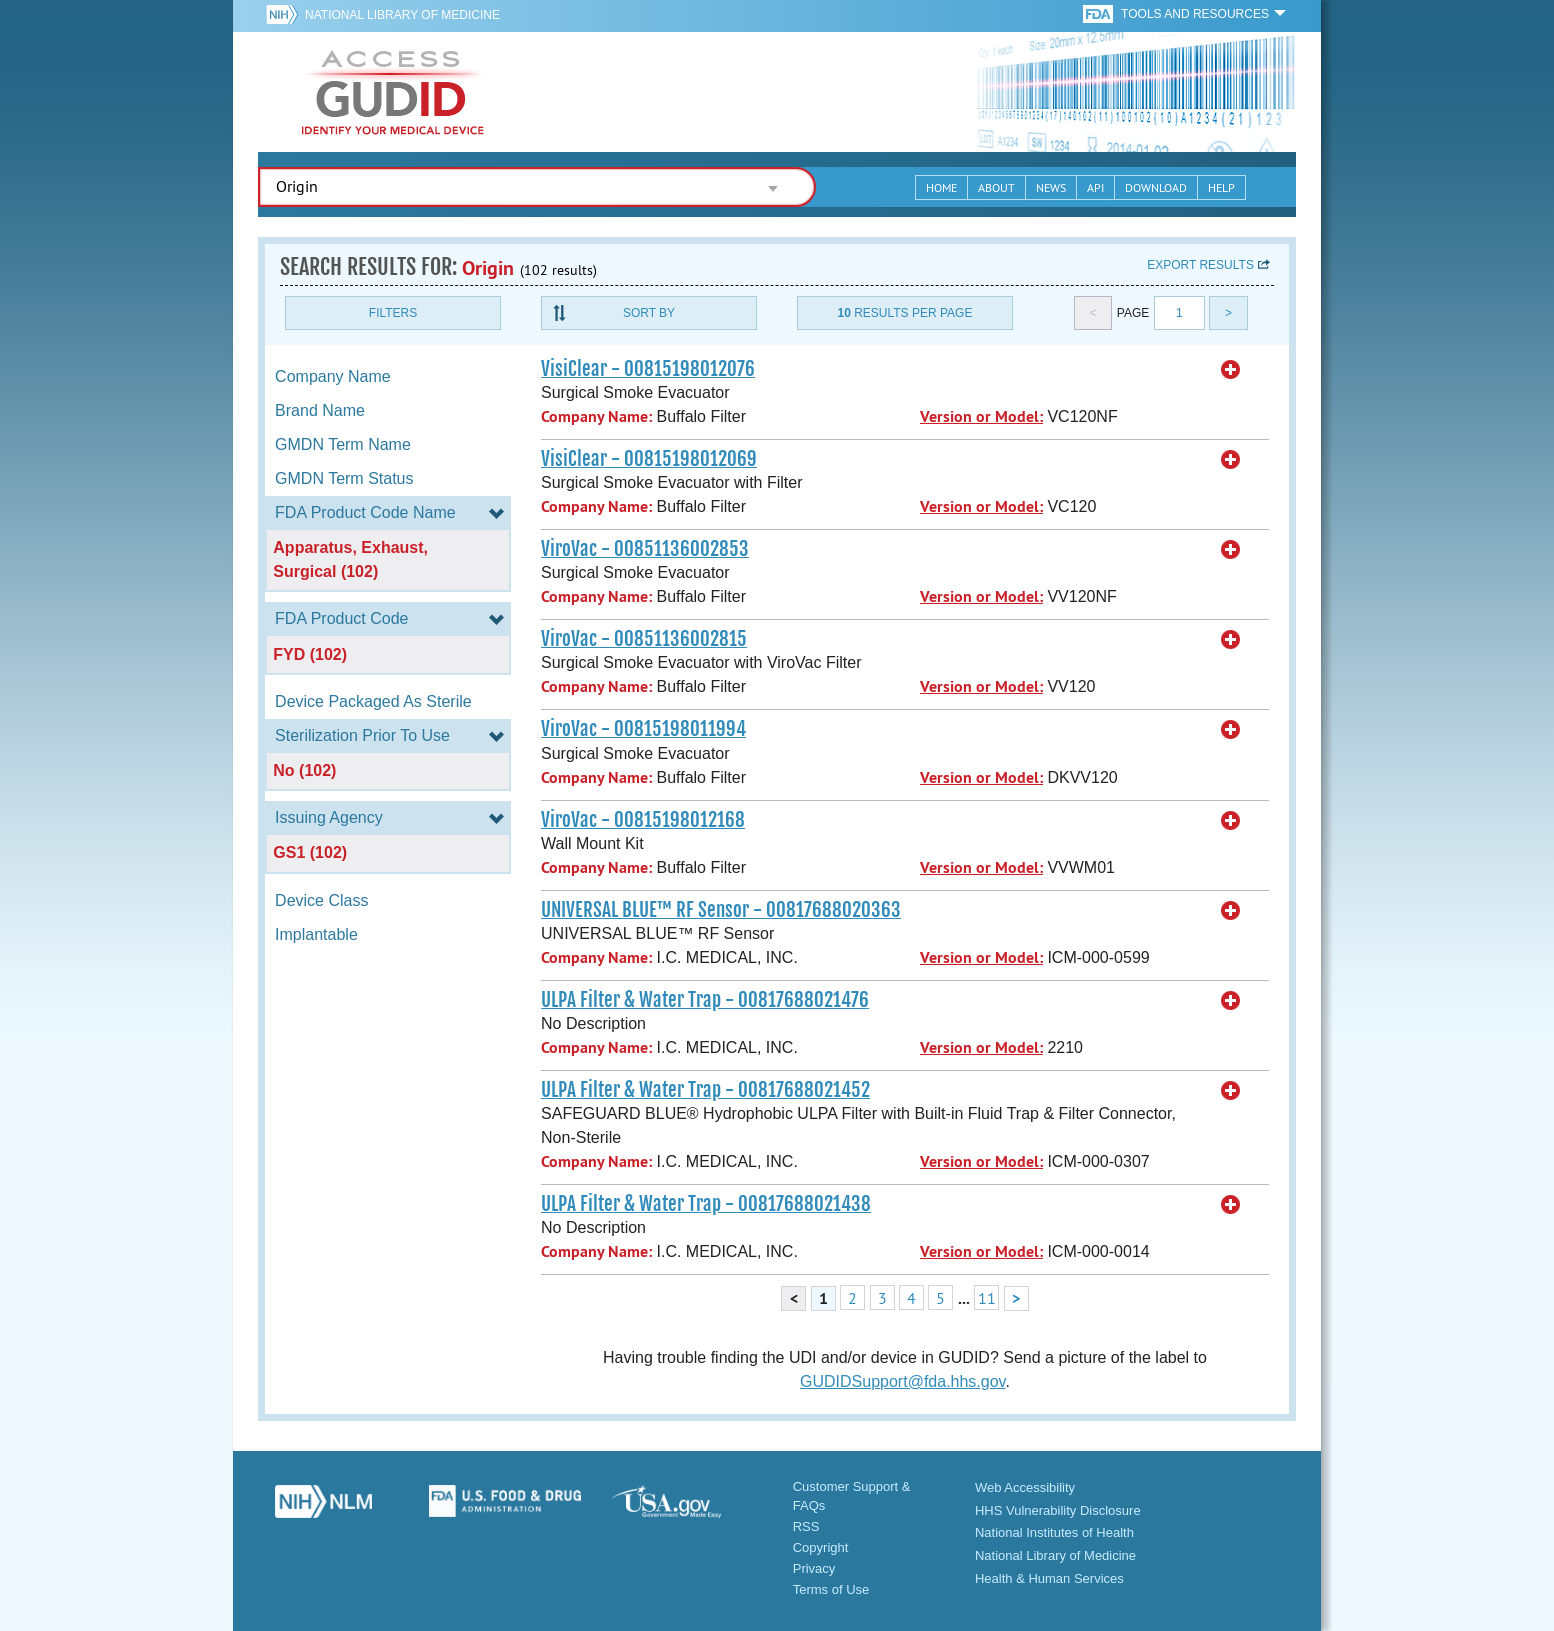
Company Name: (596, 416)
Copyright (821, 1547)
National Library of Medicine (402, 15)
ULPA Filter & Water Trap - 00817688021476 (705, 1000)
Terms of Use (831, 1589)
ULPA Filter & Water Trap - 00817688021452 (705, 1090)
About (996, 187)
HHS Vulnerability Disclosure (1058, 1510)
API (1095, 187)
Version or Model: (981, 416)
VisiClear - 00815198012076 (648, 369)
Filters (393, 313)
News (1051, 187)
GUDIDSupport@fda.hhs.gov (902, 1381)
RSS (806, 1526)
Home (941, 187)
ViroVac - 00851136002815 (644, 639)
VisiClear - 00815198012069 (649, 459)
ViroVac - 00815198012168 (643, 820)
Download (1156, 187)
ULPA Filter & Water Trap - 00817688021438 (706, 1204)
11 (987, 1298)
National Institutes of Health (1054, 1532)
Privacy (814, 1568)
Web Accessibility (1025, 1487)
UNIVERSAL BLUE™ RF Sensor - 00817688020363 (721, 910)
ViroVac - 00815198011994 (643, 729)
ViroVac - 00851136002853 (645, 549)
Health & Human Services (1049, 1578)
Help (1221, 187)
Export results (1200, 265)
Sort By (649, 313)
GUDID (393, 92)
